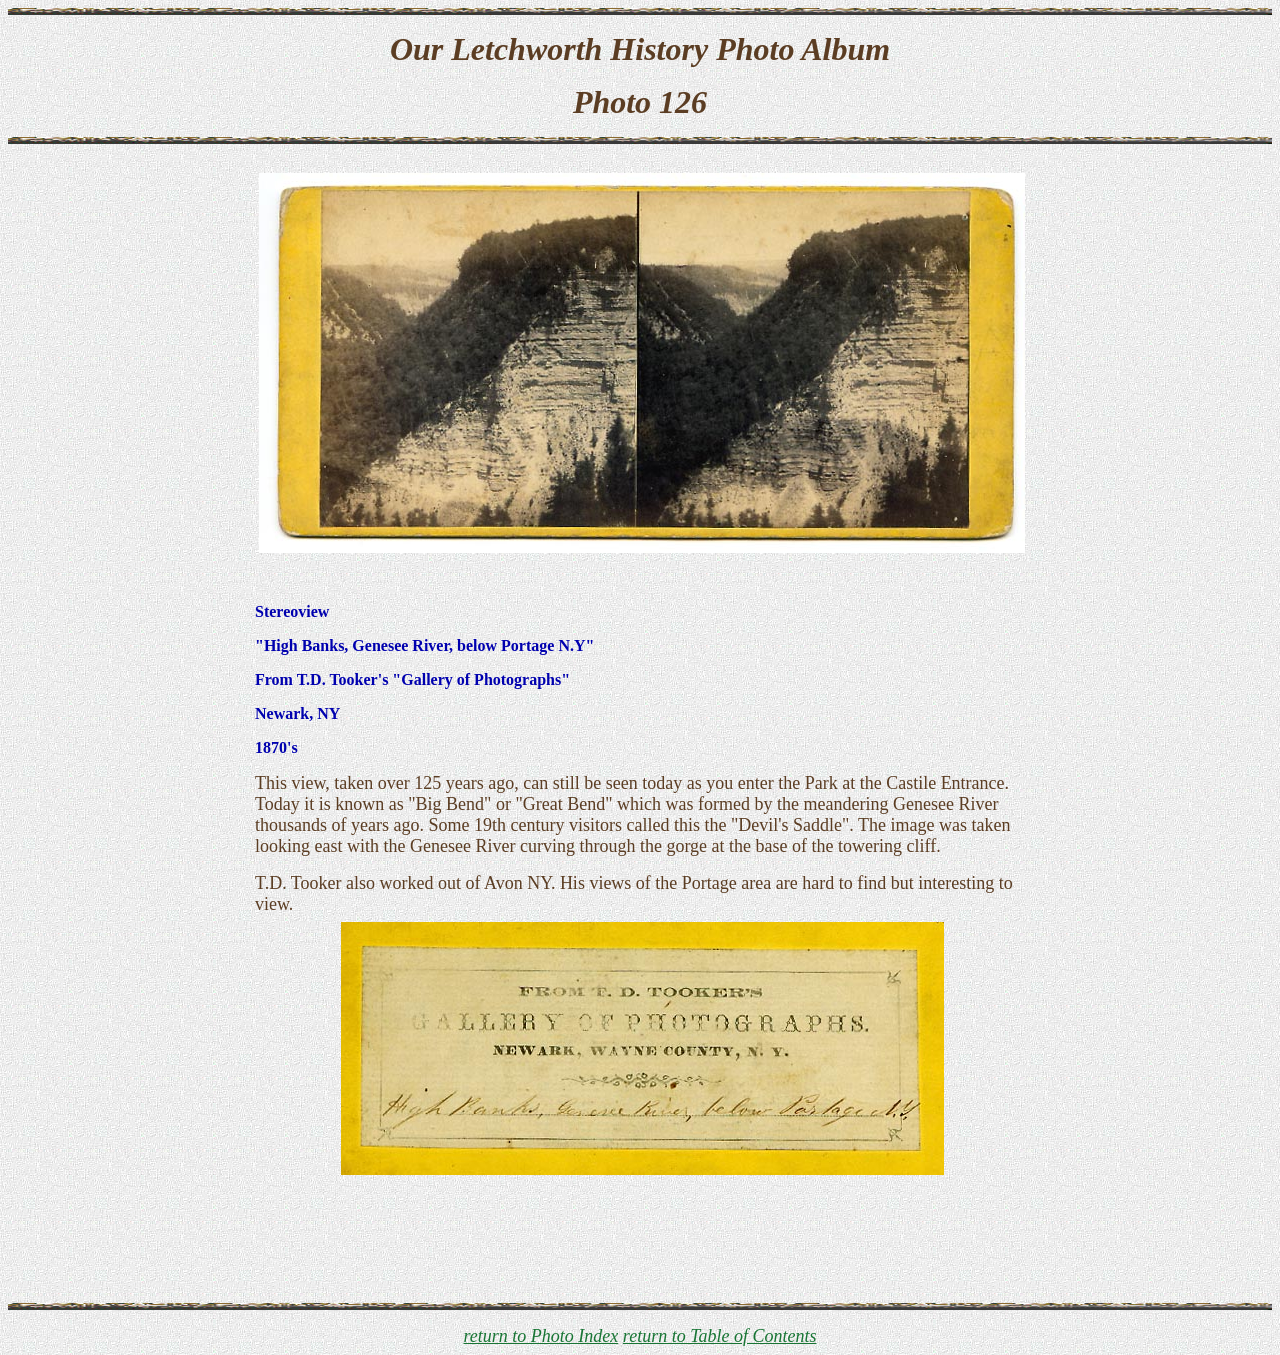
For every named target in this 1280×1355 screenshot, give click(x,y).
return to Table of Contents (720, 1336)
